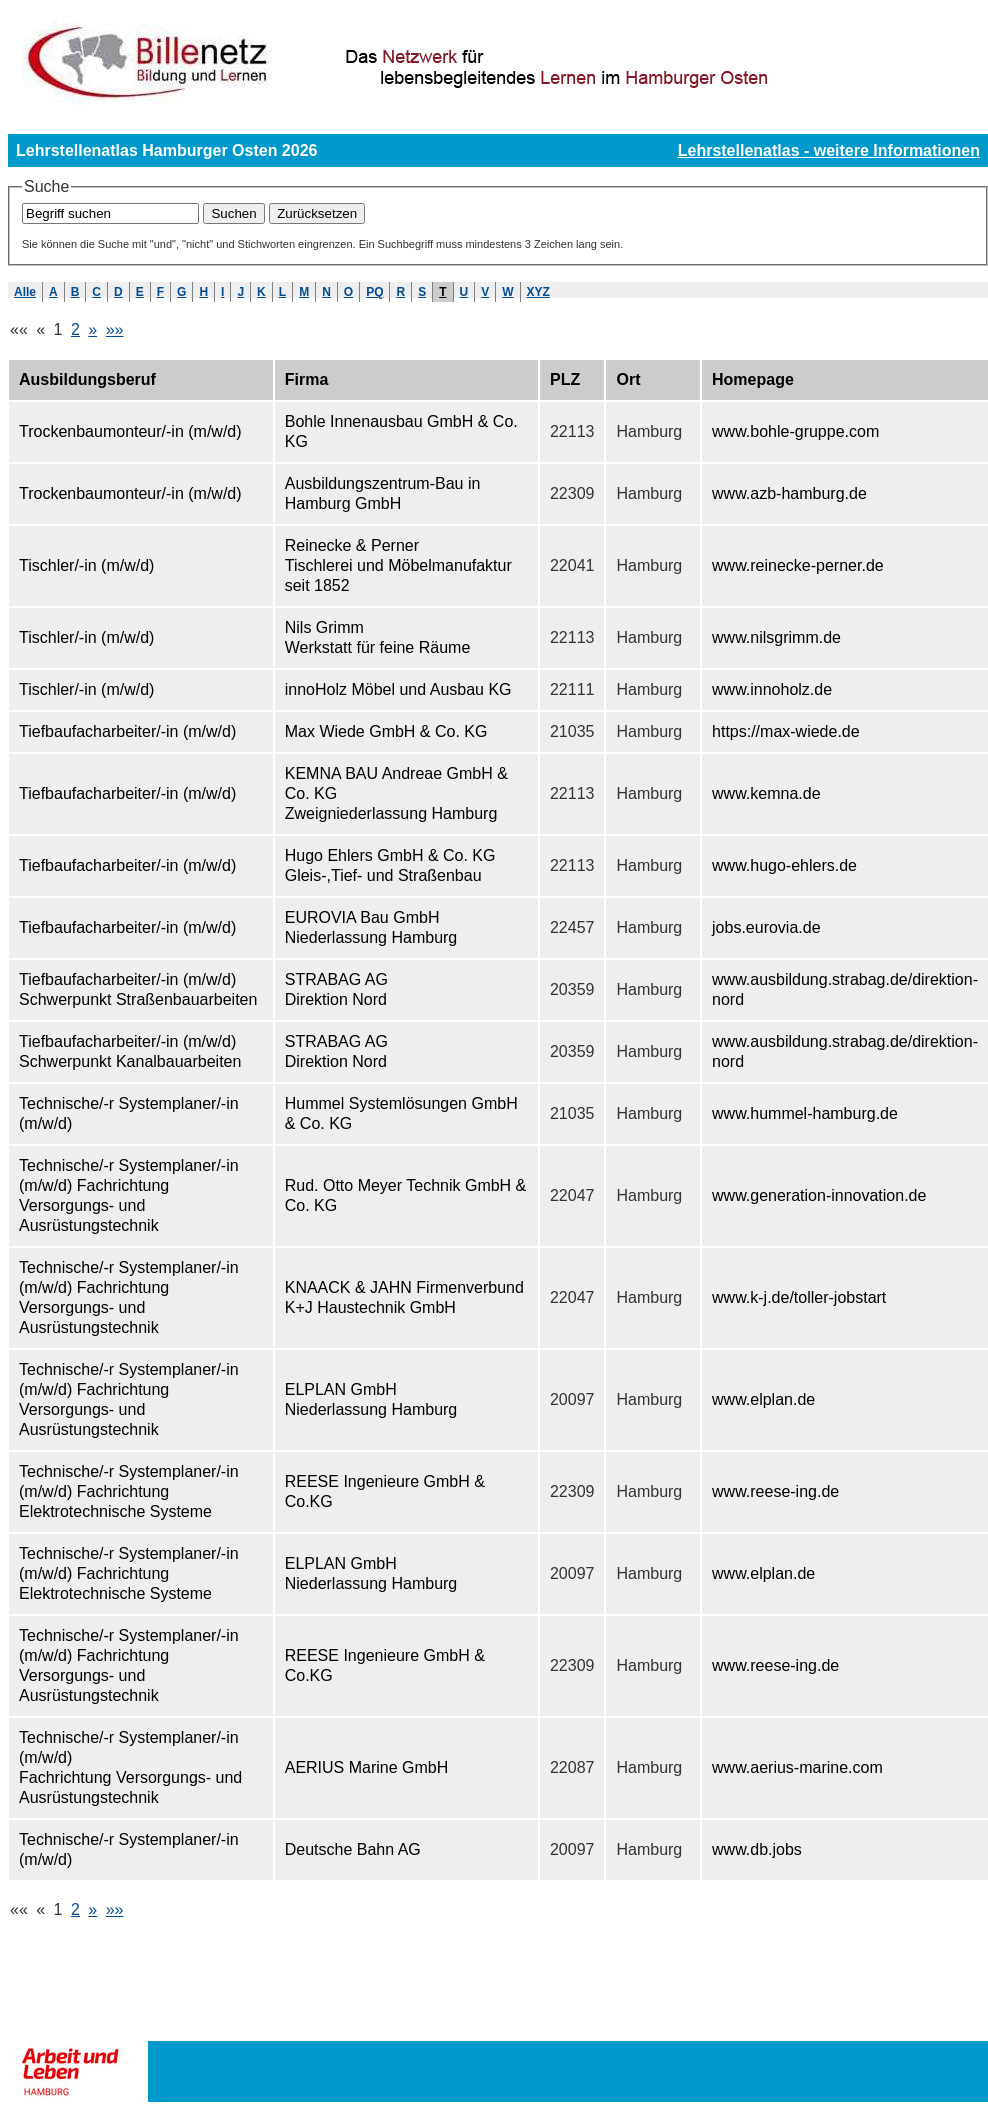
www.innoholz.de (772, 689)
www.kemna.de (766, 793)
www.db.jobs (757, 1849)
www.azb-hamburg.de (789, 493)
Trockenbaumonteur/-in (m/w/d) (130, 431)
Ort (628, 379)
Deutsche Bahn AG (353, 1849)
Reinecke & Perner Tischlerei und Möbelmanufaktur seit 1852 (398, 565)
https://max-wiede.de (786, 731)
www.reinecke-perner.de (798, 565)
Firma (307, 379)
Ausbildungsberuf (87, 379)
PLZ (565, 379)
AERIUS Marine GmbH (367, 1767)
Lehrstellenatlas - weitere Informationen (829, 150)
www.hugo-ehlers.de (784, 865)
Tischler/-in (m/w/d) (86, 565)
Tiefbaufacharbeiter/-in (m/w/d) (127, 731)
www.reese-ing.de (775, 1491)
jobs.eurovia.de (766, 927)
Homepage (753, 379)
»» (115, 329)
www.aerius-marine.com (797, 1767)
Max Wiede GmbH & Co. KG (386, 731)
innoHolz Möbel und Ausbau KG (398, 689)
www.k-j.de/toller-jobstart (799, 1297)
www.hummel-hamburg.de (805, 1113)
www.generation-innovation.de (819, 1195)
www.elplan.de (763, 1399)
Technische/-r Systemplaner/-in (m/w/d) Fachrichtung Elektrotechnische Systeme (129, 1491)
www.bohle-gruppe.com (795, 431)
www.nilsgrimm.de (776, 637)
